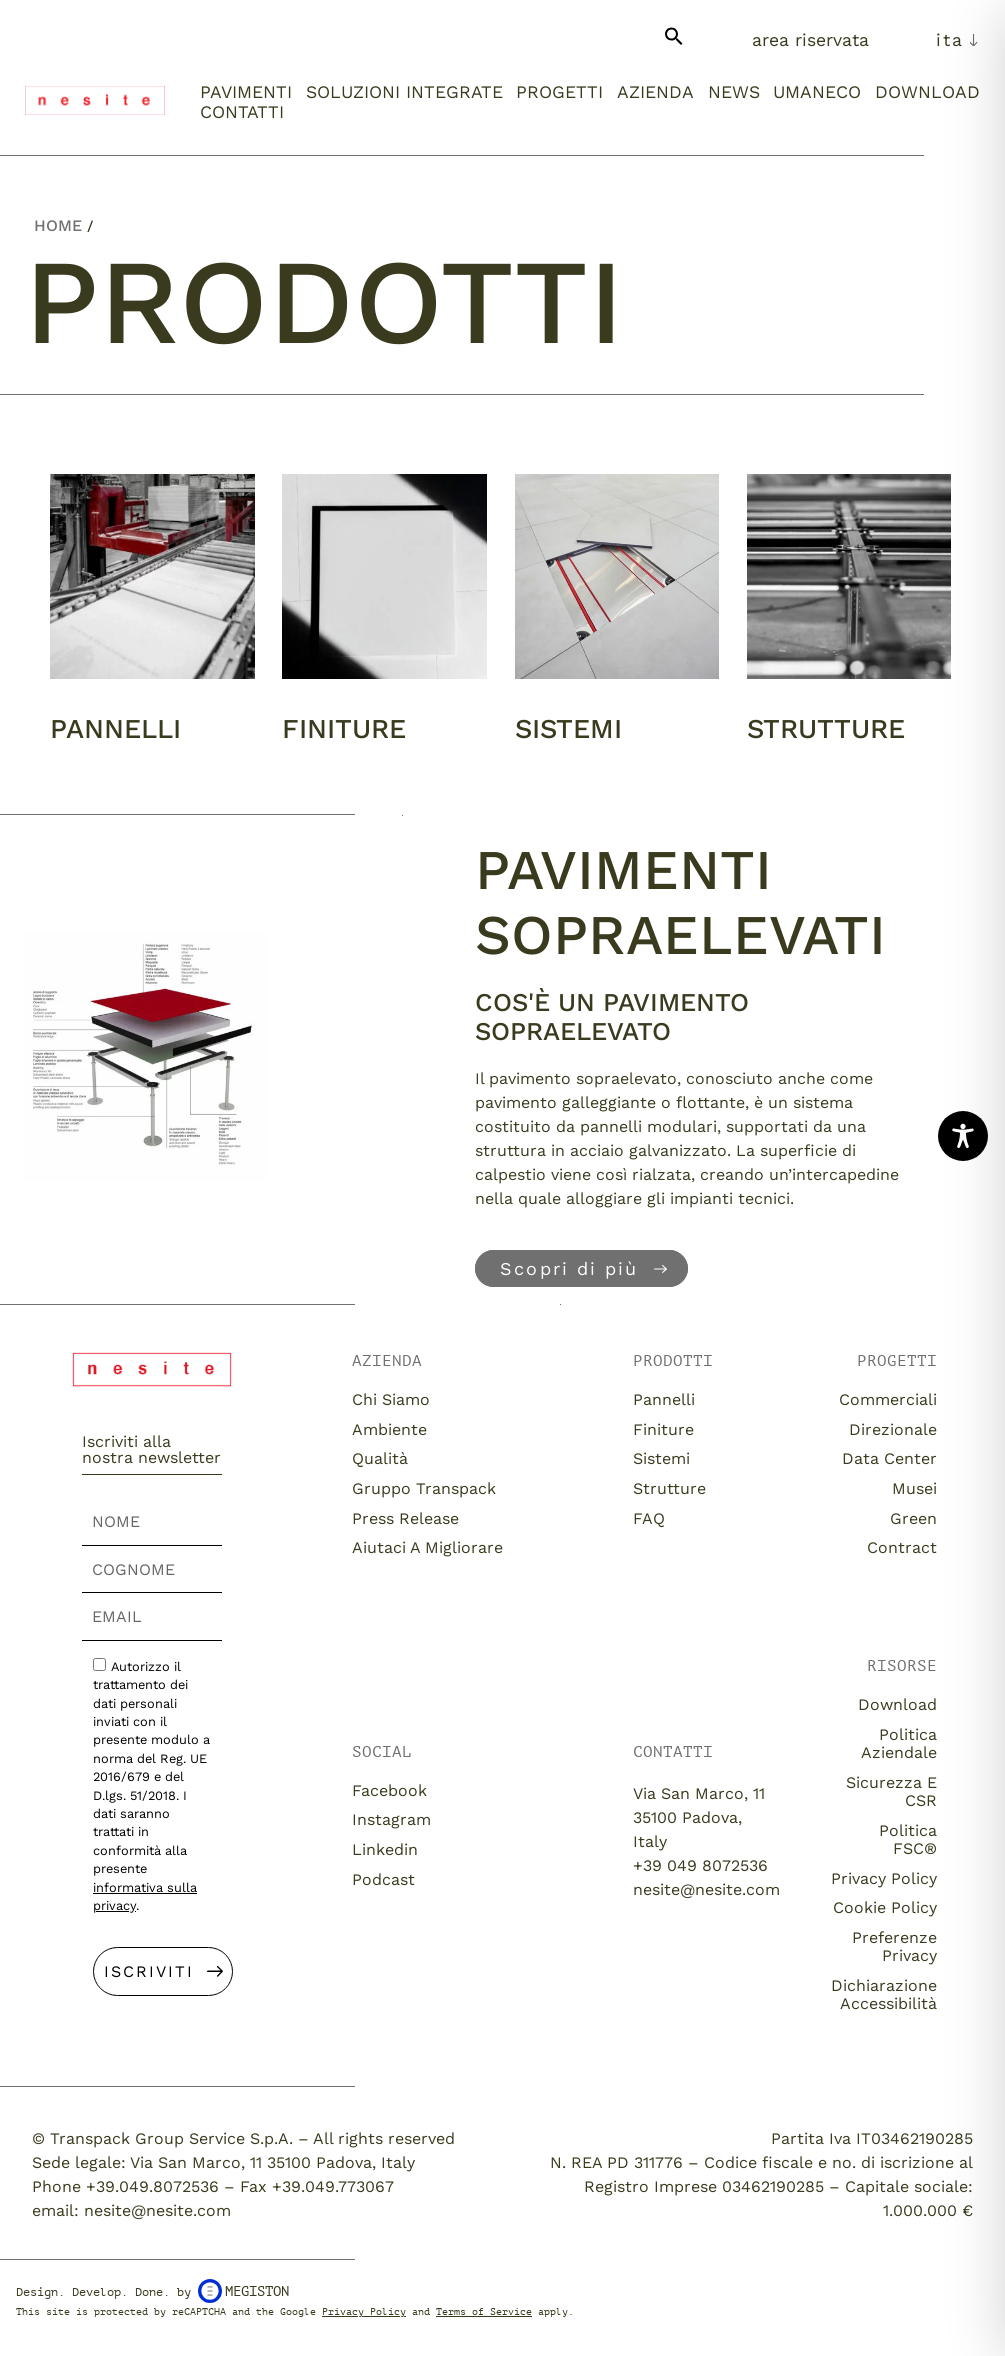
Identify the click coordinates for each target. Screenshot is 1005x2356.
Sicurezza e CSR (891, 1791)
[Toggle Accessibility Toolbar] (963, 1136)
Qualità (380, 1458)
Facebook (389, 1790)
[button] (674, 44)
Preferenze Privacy (894, 1946)
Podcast (383, 1879)
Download (927, 92)
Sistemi (568, 729)
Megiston (243, 2291)
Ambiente (389, 1429)
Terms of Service (484, 2311)
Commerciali (888, 1399)
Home (58, 225)
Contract (902, 1547)
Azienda (655, 92)
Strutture (826, 729)
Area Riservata (810, 40)
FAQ (649, 1518)
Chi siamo (391, 1399)
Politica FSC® (908, 1839)
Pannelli (115, 729)
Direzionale (893, 1429)
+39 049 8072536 (700, 1865)
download (897, 1704)
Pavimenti (246, 92)
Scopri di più (569, 1268)
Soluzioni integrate (404, 92)
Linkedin (385, 1849)
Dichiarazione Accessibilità (884, 1994)
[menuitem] (958, 40)
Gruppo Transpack (424, 1488)
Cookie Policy (885, 1907)
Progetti (559, 92)
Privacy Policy (884, 1878)
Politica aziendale (899, 1743)
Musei (914, 1488)
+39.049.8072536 (152, 2186)
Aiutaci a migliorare (427, 1547)
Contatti (242, 112)
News (734, 92)
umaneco (817, 92)
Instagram (391, 1819)
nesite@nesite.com (706, 1889)
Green (913, 1518)
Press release (405, 1518)
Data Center (889, 1458)
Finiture (344, 729)
